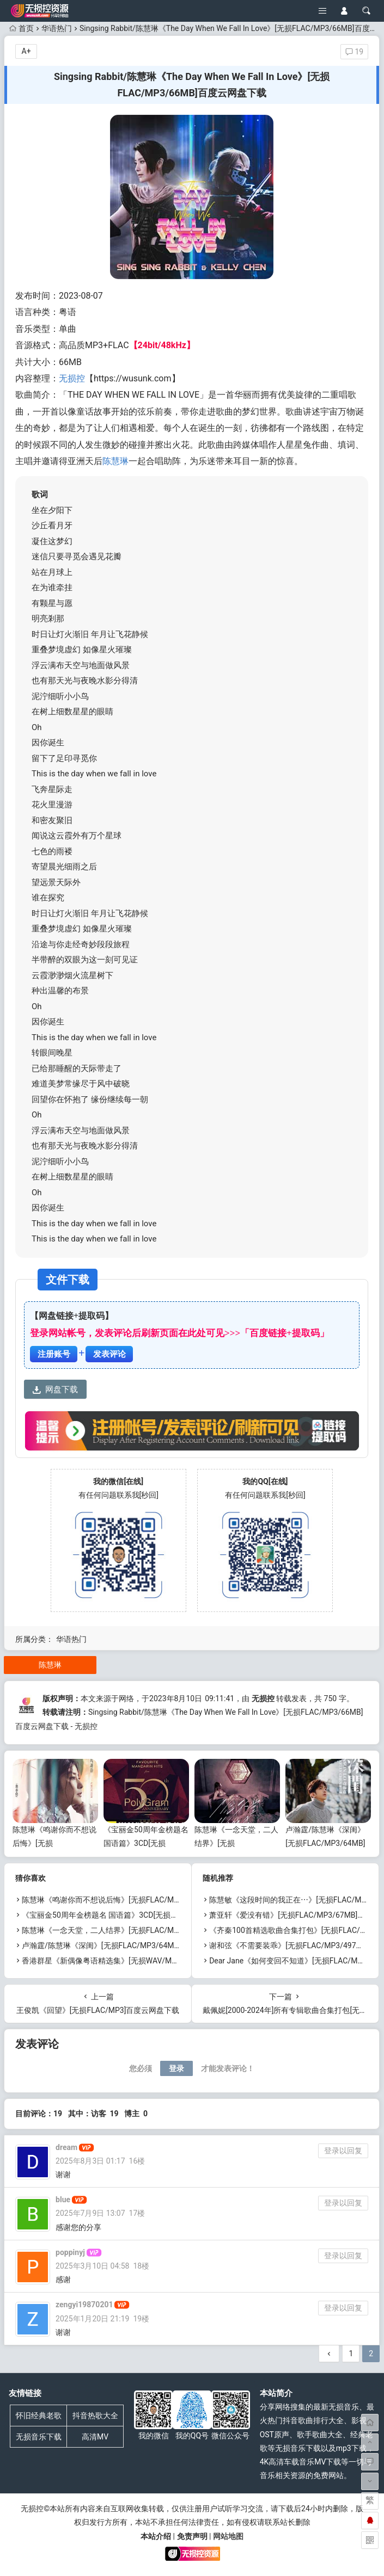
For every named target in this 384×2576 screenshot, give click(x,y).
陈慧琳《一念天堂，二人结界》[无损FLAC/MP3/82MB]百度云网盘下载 (141, 1930)
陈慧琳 (115, 461)
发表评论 (109, 1354)
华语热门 (56, 28)
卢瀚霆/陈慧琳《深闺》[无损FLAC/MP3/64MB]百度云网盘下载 (325, 1843)
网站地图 (228, 2536)
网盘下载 (55, 1389)
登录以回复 (343, 2150)
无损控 (72, 378)
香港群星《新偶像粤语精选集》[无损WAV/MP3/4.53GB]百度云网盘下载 (143, 1960)
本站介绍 (156, 2536)
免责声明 (192, 2536)
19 (354, 51)
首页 (21, 28)
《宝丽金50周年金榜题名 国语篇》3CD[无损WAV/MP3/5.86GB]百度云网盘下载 (155, 1915)
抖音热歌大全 (95, 2415)
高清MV (95, 2436)
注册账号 (54, 1354)
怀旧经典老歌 (39, 2415)
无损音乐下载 (39, 2436)
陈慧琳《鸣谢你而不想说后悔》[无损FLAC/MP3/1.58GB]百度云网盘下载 (144, 1899)
